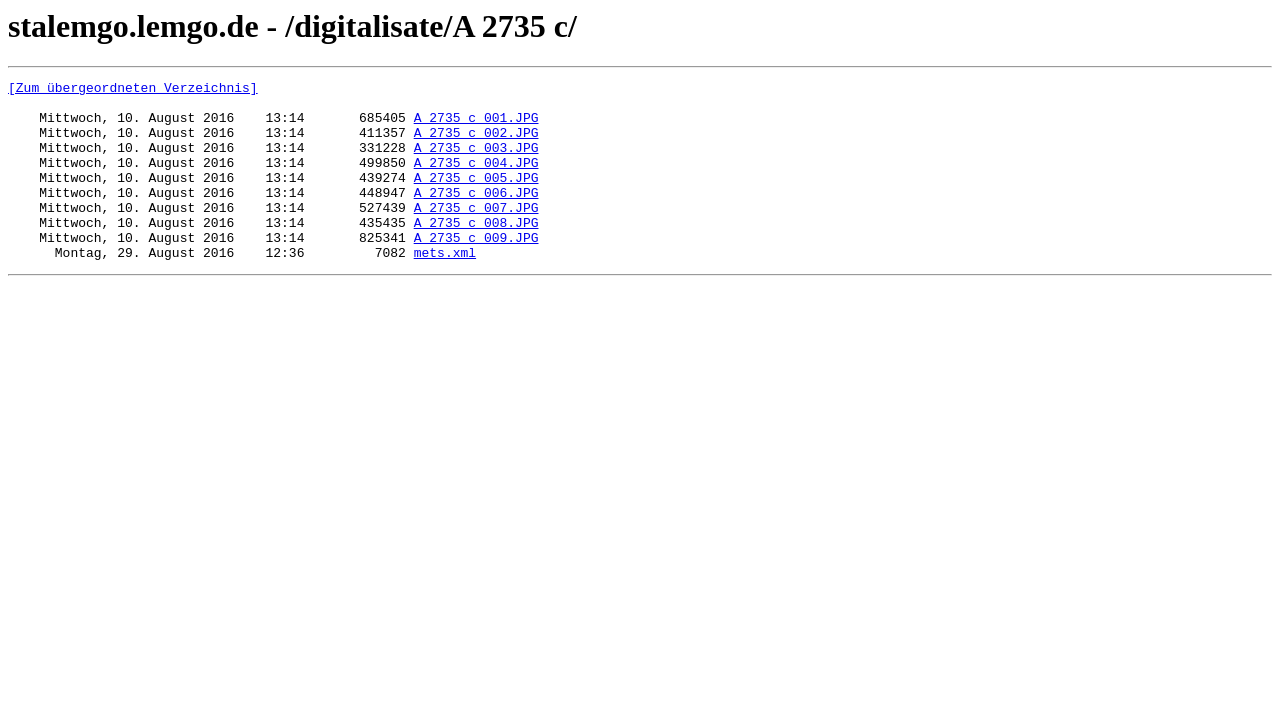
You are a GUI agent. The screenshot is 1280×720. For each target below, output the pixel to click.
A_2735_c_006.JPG (476, 216)
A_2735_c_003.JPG (476, 162)
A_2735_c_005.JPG (476, 198)
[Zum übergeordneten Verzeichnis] (133, 90)
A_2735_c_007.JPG (476, 234)
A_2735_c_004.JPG (476, 180)
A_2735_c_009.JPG (476, 270)
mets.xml (445, 288)
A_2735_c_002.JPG (476, 144)
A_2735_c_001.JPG (476, 126)
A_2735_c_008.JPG (476, 252)
